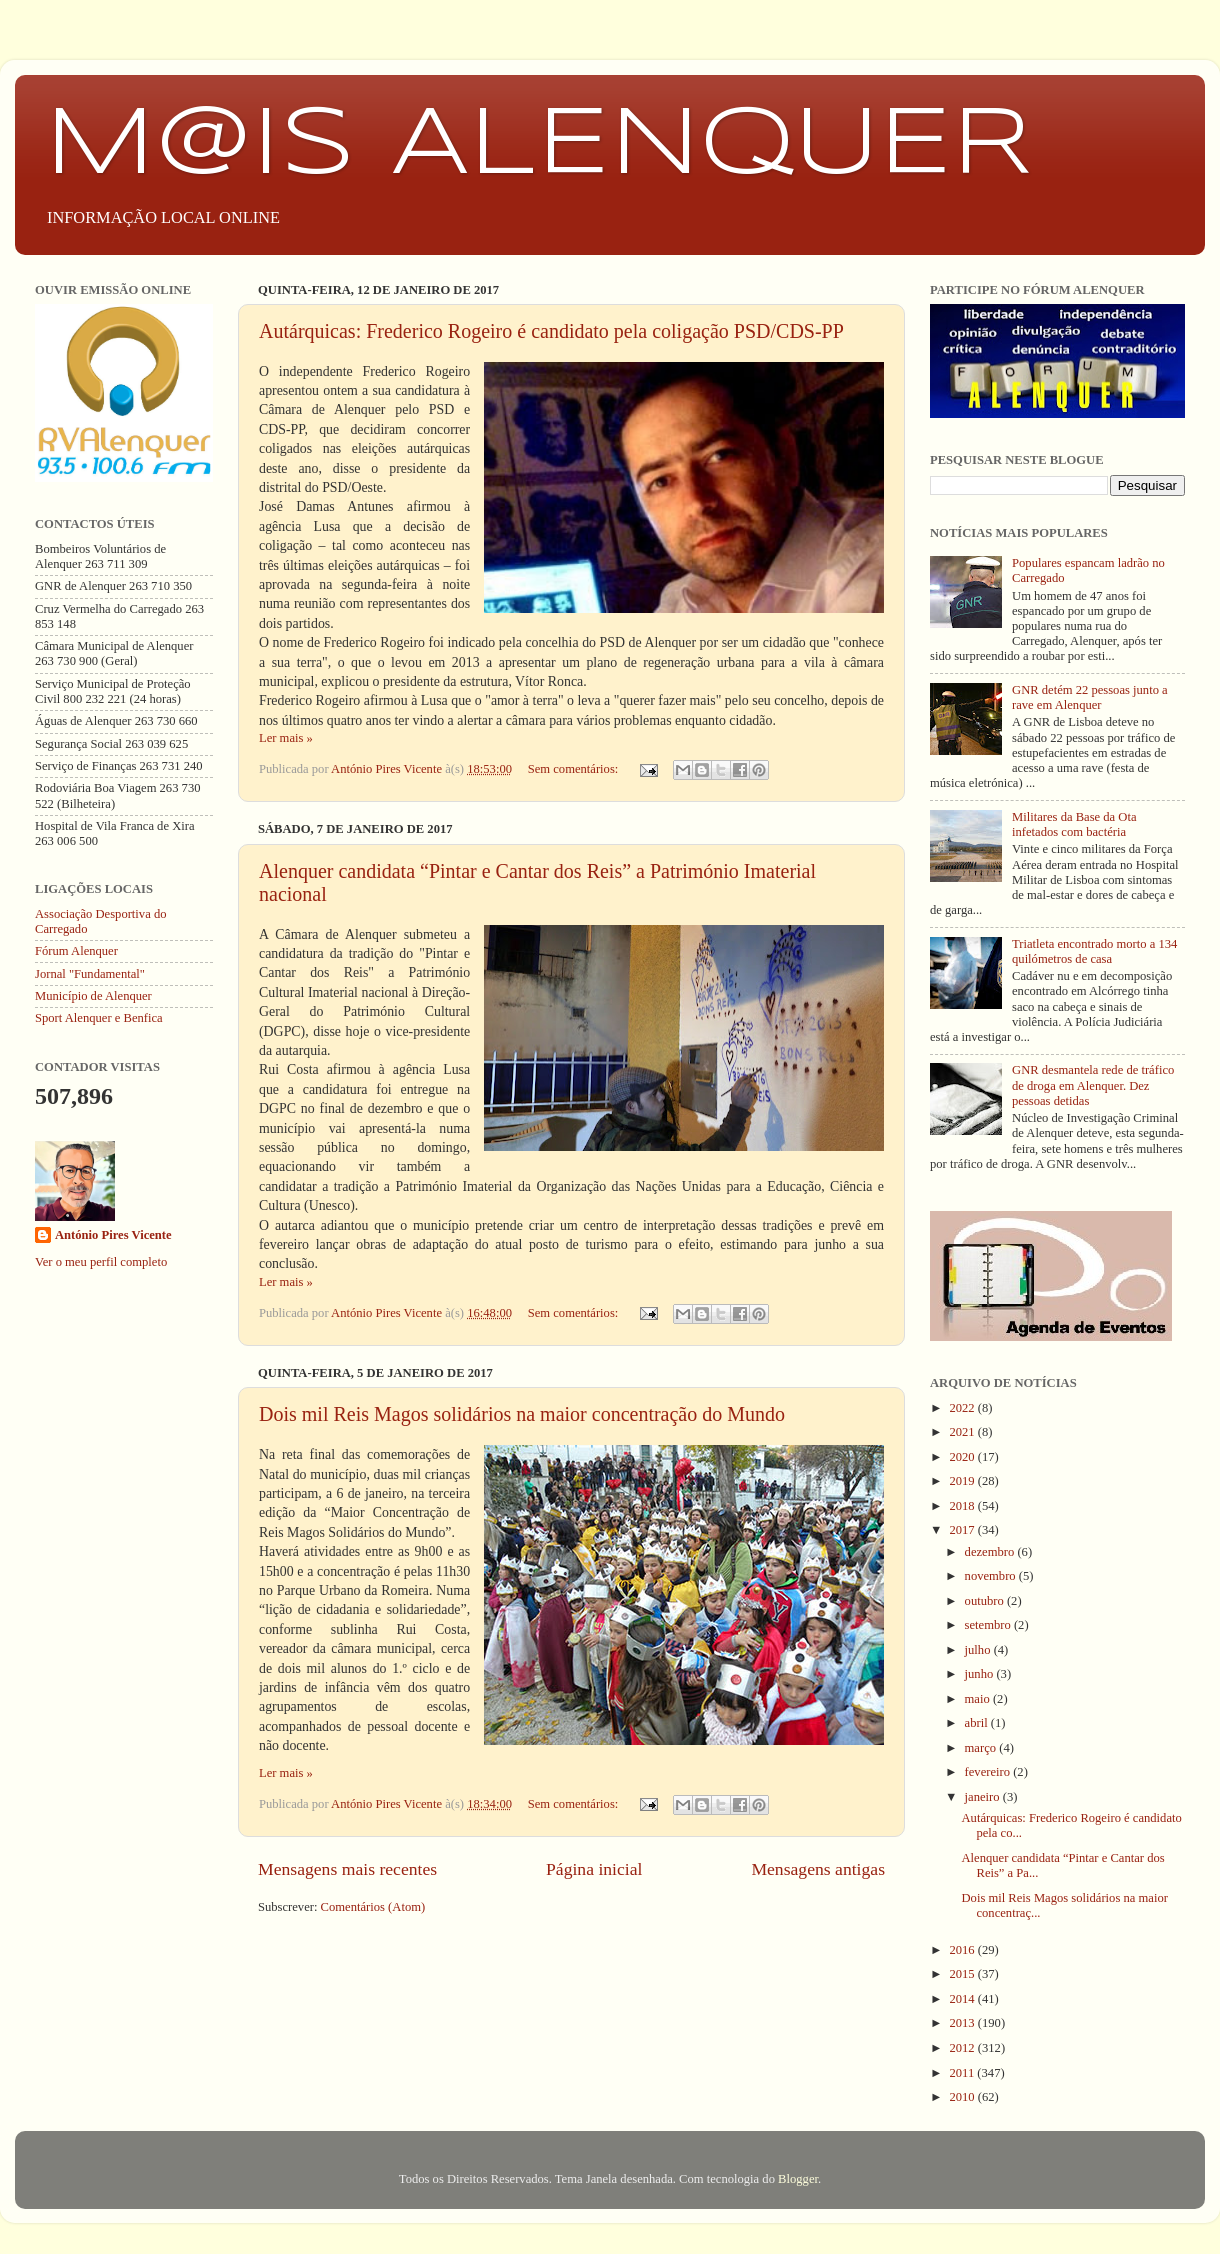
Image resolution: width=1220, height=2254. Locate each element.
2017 (963, 1530)
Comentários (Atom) (373, 1907)
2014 (963, 1999)
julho (979, 1650)
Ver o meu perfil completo (101, 1262)
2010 (963, 2097)
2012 (963, 2048)
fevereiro (989, 1772)
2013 (963, 2023)
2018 (963, 1506)
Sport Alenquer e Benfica (99, 1018)
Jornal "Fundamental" (90, 974)
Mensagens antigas (818, 1869)
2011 (963, 2073)
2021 (963, 1432)
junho (981, 1674)
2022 (963, 1408)
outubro (986, 1601)
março (982, 1748)
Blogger (798, 2179)
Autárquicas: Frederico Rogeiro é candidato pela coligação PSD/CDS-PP (551, 331)
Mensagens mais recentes (347, 1869)
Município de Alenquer (93, 996)
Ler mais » (286, 738)
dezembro (991, 1552)
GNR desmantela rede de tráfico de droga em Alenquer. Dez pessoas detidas (1093, 1085)
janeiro (984, 1797)
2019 (963, 1481)
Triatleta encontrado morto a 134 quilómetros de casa (1094, 951)
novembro (992, 1576)
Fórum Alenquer (76, 951)
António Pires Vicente (113, 1235)
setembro (989, 1625)
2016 (963, 1950)
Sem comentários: (575, 769)
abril (978, 1723)
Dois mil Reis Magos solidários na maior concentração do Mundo (522, 1414)
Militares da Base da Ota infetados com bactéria (1074, 824)
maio (979, 1699)
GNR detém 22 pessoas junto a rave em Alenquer (1090, 697)
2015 (963, 1974)
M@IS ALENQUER (538, 146)
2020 (963, 1457)
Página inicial (594, 1869)
